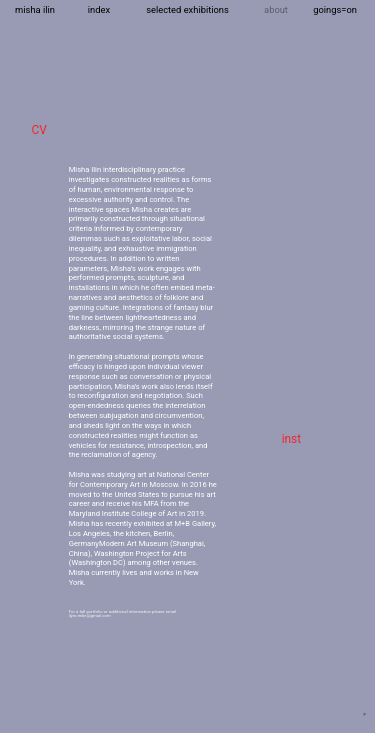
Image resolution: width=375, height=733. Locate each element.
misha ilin (35, 9)
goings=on (335, 9)
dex (102, 9)
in (91, 9)
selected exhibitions (187, 9)
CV (38, 130)
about (276, 9)
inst (291, 439)
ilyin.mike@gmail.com (90, 615)
